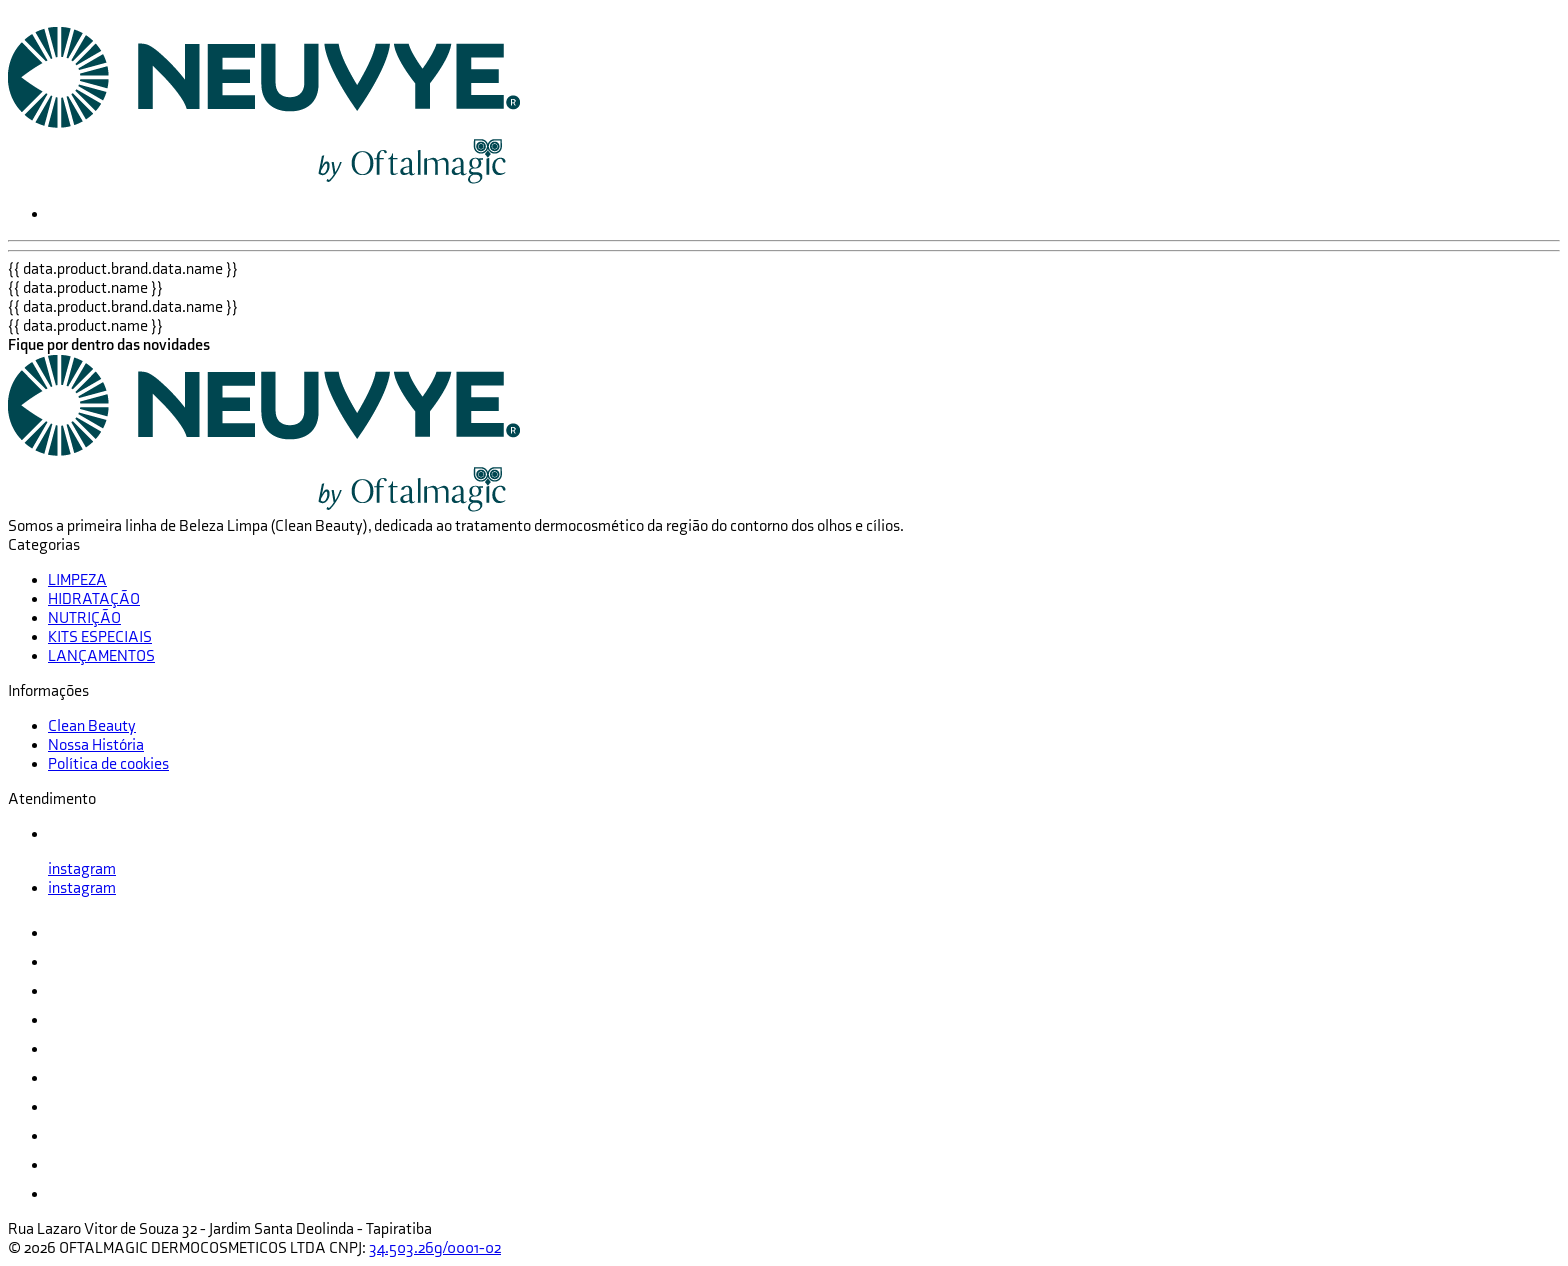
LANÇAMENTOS (101, 656)
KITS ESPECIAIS (100, 637)
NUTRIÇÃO (84, 618)
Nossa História (96, 745)
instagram (82, 869)
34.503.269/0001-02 (435, 1248)
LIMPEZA (77, 580)
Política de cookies (108, 764)
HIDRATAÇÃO (94, 599)
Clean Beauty (92, 726)
